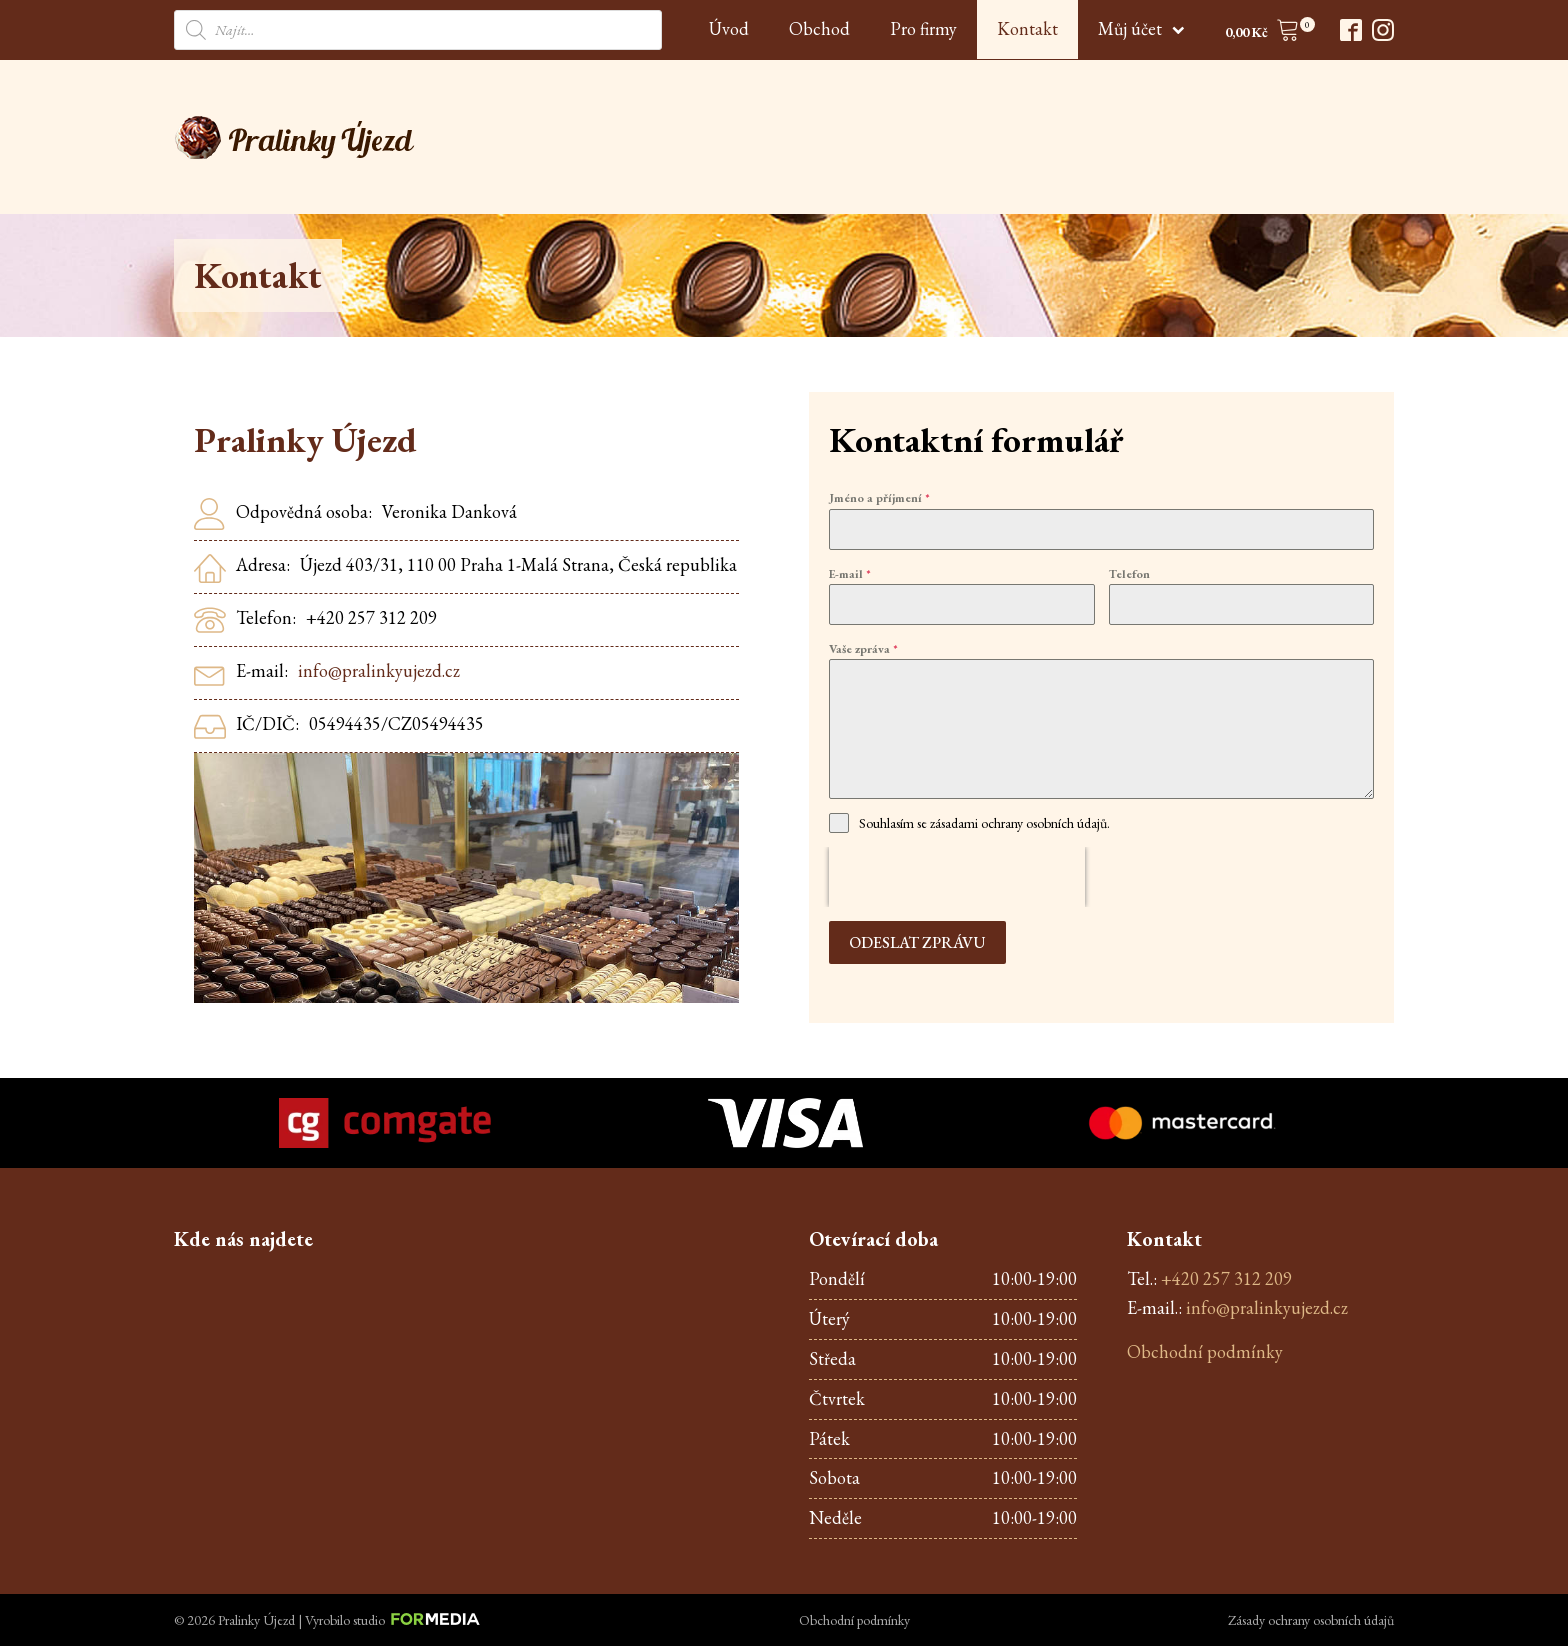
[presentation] (957, 877)
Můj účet (1141, 28)
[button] (1262, 33)
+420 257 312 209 (1226, 1278)
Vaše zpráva (863, 649)
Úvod (729, 28)
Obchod (819, 28)
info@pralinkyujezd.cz (379, 670)
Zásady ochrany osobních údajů (1311, 1620)
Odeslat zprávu (917, 942)
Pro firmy (923, 28)
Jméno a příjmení (879, 498)
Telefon (1129, 574)
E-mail (850, 574)
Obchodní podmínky (1205, 1351)
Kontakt (1027, 28)
